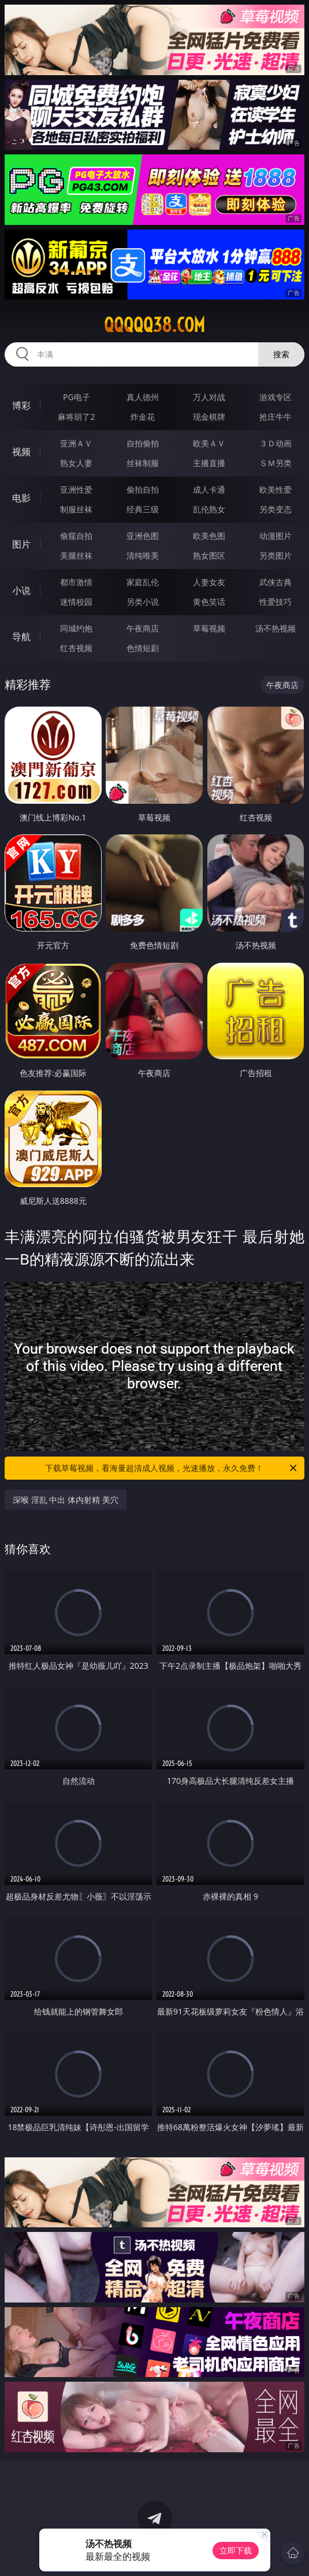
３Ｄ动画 (275, 443)
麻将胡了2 (76, 416)
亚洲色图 (142, 535)
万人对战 (209, 396)
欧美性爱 (275, 489)
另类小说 (142, 601)
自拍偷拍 (142, 443)
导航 (21, 636)
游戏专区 (275, 396)
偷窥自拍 (76, 535)
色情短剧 (142, 647)
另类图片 (275, 555)
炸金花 (143, 416)
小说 (21, 590)
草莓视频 (209, 628)
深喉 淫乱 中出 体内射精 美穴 (65, 1499)
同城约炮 (76, 628)
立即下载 (235, 2550)
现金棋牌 (209, 416)
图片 (21, 544)
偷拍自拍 (142, 489)
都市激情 (76, 581)
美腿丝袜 (76, 555)
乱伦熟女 (209, 509)
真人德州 (142, 396)
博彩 (21, 405)
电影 (21, 497)
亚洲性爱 (76, 489)
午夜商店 (142, 628)
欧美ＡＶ (209, 443)
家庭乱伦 (142, 581)
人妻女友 (209, 581)
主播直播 (209, 462)
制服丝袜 (76, 509)
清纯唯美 (142, 555)
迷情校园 (76, 601)
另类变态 (275, 509)
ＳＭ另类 (275, 462)
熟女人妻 (76, 462)
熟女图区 (209, 555)
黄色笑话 (209, 601)
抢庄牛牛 (275, 416)
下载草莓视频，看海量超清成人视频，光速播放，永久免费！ (171, 1468)
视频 (21, 451)
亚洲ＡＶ (76, 443)
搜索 (281, 354)
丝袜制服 (142, 462)
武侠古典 (275, 581)
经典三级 (142, 509)
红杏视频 (76, 647)
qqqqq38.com (154, 325)
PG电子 (76, 396)
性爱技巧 (275, 601)
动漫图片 (275, 535)
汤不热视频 (275, 628)
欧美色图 (209, 535)
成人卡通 (209, 489)
